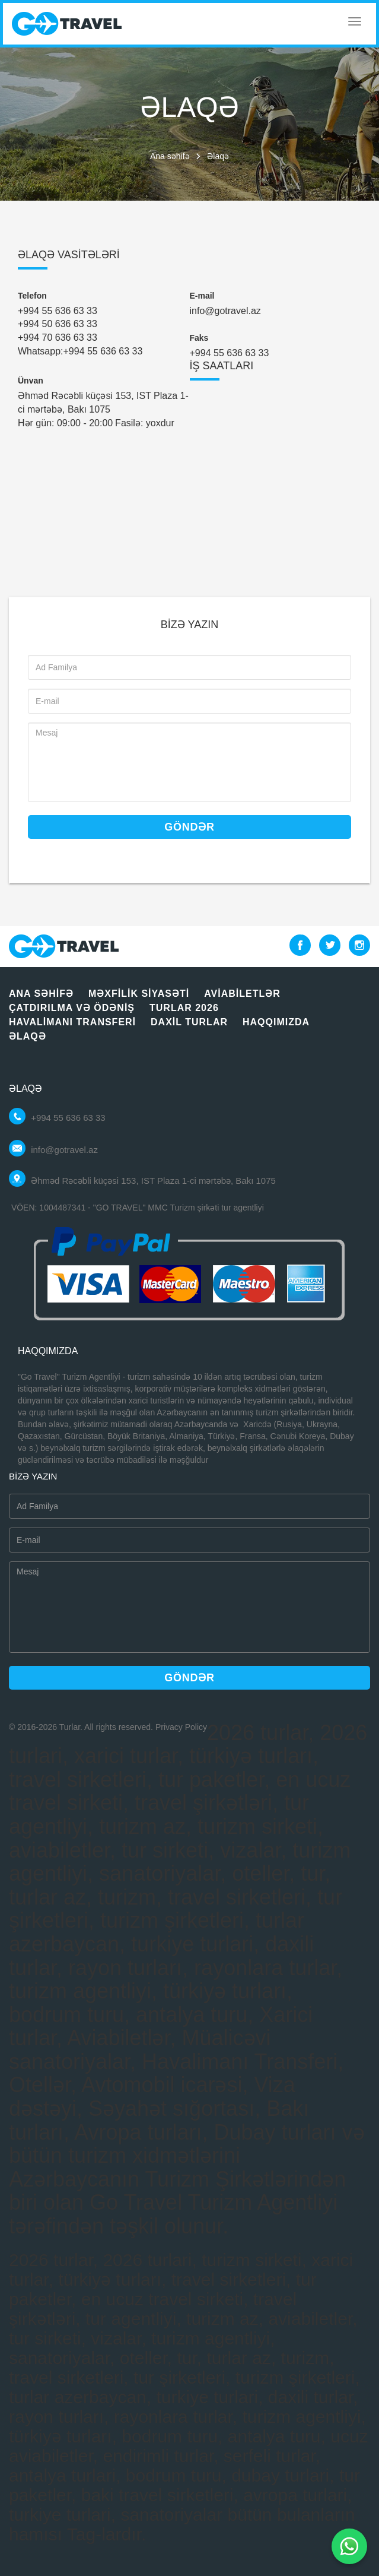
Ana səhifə (170, 156)
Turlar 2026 (184, 1008)
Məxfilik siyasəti (138, 993)
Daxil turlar (189, 1022)
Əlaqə (27, 1036)
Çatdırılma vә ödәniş (72, 1008)
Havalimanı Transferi (72, 1022)
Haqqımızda (276, 1022)
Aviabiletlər (242, 993)
